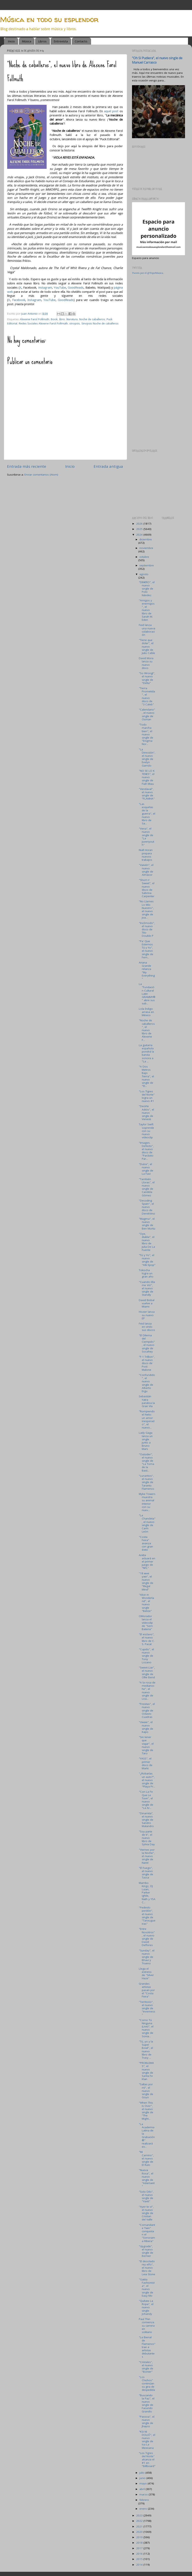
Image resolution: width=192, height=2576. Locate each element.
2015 (139, 2559)
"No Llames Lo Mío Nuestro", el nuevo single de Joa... (146, 909)
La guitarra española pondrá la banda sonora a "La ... (146, 1053)
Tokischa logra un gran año (146, 1273)
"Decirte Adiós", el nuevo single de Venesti (146, 1112)
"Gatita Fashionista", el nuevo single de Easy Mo (147, 2287)
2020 (139, 2532)
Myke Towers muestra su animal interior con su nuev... (147, 1502)
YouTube (60, 287)
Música (26, 41)
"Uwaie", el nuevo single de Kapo (146, 1727)
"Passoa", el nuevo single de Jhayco (146, 2421)
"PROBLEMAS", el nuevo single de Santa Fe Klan (146, 2071)
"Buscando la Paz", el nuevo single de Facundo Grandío (146, 2403)
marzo (144, 2494)
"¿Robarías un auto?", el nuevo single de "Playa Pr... (147, 1780)
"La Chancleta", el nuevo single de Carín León (147, 1523)
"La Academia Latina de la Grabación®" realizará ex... (147, 2135)
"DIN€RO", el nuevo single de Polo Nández (147, 588)
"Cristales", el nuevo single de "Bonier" (146, 2367)
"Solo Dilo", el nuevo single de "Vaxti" (146, 2196)
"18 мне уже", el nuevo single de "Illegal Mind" (146, 1581)
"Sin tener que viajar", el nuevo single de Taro (146, 1745)
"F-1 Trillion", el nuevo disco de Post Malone (147, 1363)
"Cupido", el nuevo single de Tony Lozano (146, 1655)
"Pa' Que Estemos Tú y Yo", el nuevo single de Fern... (146, 949)
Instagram (45, 287)
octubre (144, 557)
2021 (139, 2526)
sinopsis (74, 323)
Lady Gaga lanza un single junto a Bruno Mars (146, 1441)
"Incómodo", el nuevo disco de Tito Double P (147, 929)
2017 (139, 2548)
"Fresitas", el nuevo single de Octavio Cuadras (147, 1710)
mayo (143, 2483)
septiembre (146, 565)
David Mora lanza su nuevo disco (146, 663)
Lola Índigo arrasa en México (146, 1012)
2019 (139, 2537)
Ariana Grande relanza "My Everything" (147, 971)
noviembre (146, 548)
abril (142, 2489)
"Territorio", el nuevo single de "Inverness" (147, 2008)
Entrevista (61, 41)
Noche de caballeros (92, 319)
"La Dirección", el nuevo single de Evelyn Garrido (147, 757)
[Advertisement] (158, 306)
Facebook (18, 300)
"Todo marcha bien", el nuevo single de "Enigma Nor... (146, 734)
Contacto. (81, 41)
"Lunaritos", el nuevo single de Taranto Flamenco (146, 1482)
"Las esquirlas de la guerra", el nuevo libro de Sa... (147, 813)
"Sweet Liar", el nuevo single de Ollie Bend (147, 1672)
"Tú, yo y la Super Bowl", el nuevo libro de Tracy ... (146, 2049)
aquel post (111, 111)
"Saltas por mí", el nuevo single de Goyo (146, 2090)
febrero (144, 2500)
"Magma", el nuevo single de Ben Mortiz (147, 1223)
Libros (42, 41)
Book (54, 319)
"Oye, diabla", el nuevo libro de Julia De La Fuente (147, 1242)
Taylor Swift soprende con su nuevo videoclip (146, 1131)
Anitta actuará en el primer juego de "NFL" (147, 1561)
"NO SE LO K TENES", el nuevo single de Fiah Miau (147, 777)
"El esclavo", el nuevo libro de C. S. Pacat (147, 1639)
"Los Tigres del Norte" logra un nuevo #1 (147, 1096)
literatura (72, 319)
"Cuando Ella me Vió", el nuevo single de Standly (147, 1288)
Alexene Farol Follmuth (34, 319)
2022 (139, 2521)
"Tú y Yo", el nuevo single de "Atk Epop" (147, 1260)
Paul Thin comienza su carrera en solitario (147, 2325)
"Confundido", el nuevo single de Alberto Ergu (147, 1383)
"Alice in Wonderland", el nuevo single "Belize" (146, 1603)
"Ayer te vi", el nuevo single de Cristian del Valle (146, 2213)
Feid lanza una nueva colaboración (147, 630)
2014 (139, 2564)
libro (62, 319)
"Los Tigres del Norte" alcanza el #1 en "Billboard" (147, 2459)
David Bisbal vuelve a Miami (146, 1303)
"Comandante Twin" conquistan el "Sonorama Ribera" (147, 2233)
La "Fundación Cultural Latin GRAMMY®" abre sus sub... (147, 993)
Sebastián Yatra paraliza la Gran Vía (147, 1401)
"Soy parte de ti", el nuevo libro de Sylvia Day (147, 1838)
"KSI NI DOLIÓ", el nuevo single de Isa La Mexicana (147, 2440)
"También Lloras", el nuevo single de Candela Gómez (147, 1187)
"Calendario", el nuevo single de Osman (147, 714)
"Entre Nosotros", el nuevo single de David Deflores (147, 1937)
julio (142, 2472)
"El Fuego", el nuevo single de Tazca (146, 1872)
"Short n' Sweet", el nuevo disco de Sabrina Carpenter (146, 888)
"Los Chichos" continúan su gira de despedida (147, 2383)
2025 (139, 529)
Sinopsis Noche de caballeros (100, 323)
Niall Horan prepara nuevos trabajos (146, 855)
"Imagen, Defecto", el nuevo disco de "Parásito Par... (146, 1151)
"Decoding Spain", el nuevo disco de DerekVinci (147, 1207)
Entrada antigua (108, 466)
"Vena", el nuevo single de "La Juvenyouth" (146, 837)
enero (143, 2508)
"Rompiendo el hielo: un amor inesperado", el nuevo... (147, 1419)
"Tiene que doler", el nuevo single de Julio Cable (147, 646)
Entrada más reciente (26, 466)
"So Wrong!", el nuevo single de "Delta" (147, 678)
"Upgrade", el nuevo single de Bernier (146, 2251)
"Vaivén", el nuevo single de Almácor (146, 870)
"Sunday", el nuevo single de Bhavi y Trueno (146, 1957)
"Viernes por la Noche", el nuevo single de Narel (147, 1856)
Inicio (11, 41)
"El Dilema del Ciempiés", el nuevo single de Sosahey (147, 1343)
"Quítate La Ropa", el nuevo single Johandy (146, 2307)
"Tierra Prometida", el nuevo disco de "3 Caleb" (147, 696)
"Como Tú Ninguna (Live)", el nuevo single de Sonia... (146, 2028)
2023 (139, 2515)
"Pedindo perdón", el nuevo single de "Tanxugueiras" (147, 1915)
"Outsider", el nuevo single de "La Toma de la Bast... (146, 1462)
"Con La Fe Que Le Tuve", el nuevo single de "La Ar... (146, 1800)
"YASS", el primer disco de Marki (145, 1763)
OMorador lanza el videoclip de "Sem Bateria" (146, 1622)
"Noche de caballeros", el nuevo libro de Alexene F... (147, 1030)
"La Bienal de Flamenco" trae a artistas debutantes (147, 2346)
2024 (139, 534)
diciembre (145, 539)
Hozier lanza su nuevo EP (147, 1315)
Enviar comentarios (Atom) (41, 474)
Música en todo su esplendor (49, 19)
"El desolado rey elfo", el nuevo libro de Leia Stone (147, 2267)
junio (142, 2478)
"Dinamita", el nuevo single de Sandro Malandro (146, 1819)
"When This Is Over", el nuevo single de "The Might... (146, 2111)
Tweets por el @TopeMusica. (148, 272)
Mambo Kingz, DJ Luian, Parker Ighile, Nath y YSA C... (147, 1892)
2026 (139, 523)
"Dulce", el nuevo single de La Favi (146, 1169)
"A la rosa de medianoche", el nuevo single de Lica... (147, 1690)
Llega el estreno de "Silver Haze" (146, 1973)
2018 (139, 2542)
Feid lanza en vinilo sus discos (147, 1327)
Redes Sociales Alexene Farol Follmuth (43, 323)
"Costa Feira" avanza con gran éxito (146, 1543)
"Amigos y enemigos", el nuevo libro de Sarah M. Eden (147, 610)
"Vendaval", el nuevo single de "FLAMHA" (147, 794)
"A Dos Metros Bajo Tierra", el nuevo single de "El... (146, 1076)
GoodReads (76, 287)
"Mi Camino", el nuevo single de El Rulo (146, 2158)
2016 (139, 2553)
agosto (143, 574)
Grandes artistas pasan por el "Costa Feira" (147, 1990)
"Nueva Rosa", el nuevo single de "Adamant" (147, 2178)
